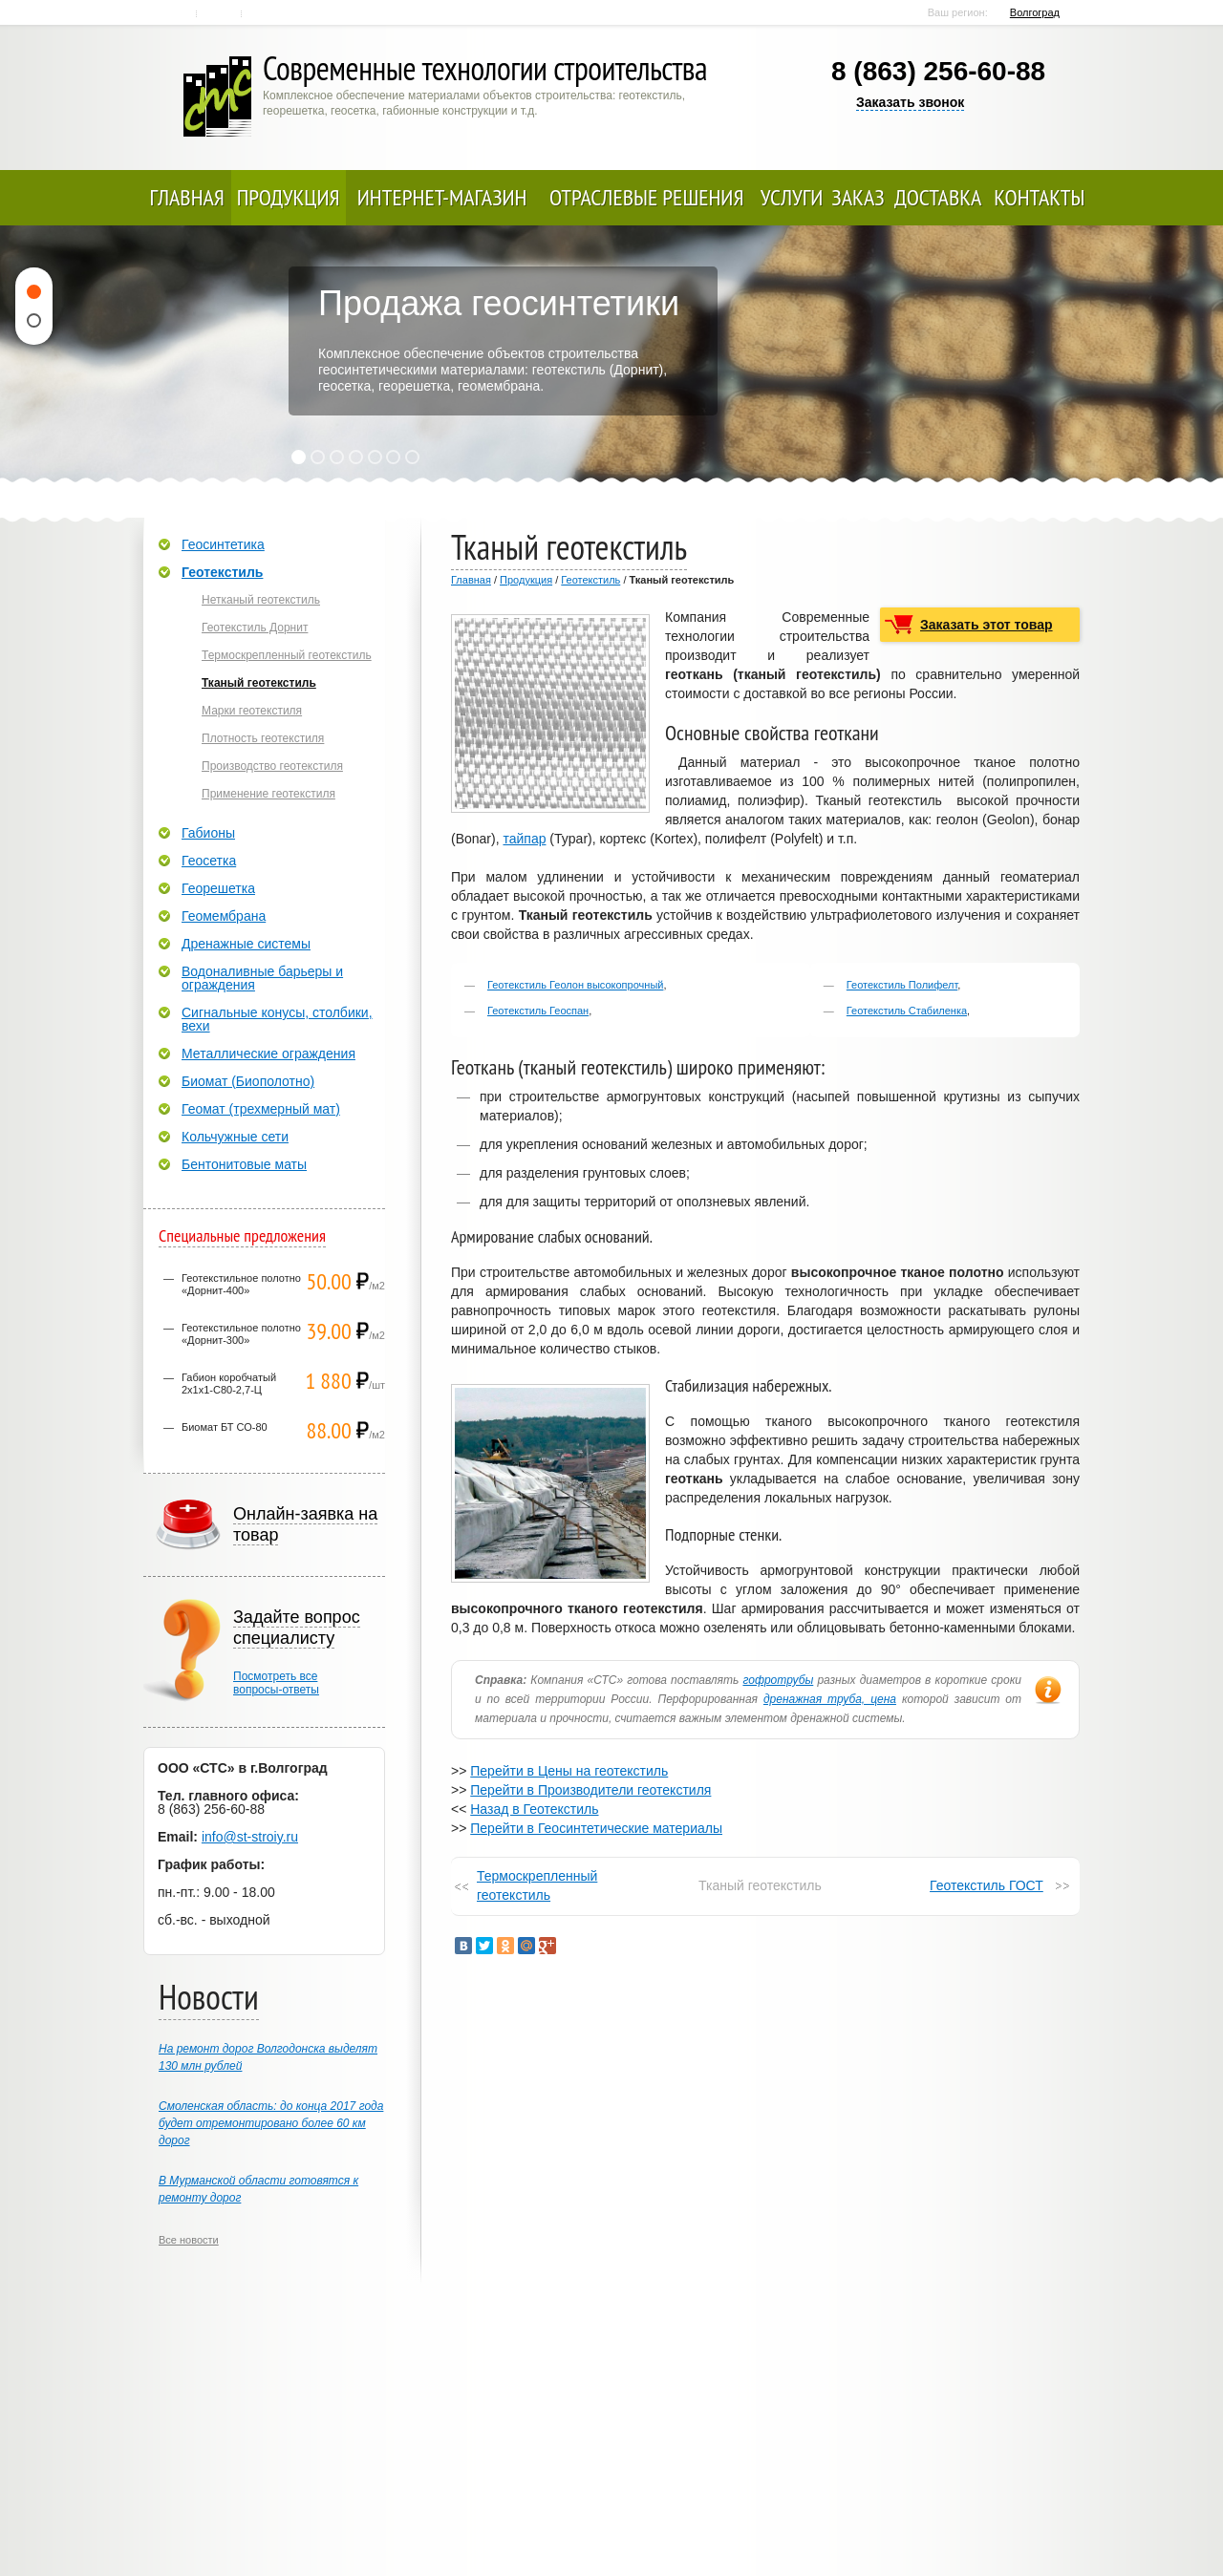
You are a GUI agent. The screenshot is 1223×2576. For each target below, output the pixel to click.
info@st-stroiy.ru (250, 1836)
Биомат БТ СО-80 (225, 1427)
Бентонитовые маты (244, 1164)
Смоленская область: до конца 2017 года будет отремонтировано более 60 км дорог (271, 2123)
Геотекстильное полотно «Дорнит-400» (241, 1284)
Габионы (208, 833)
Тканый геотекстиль (259, 683)
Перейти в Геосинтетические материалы (596, 1828)
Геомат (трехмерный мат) (261, 1109)
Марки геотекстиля (252, 710)
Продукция (288, 197)
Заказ (857, 197)
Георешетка (218, 888)
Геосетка (209, 860)
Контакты (220, 13)
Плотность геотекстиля (263, 738)
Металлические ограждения (268, 1053)
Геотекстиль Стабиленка (907, 1010)
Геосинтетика (223, 544)
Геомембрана (224, 916)
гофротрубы (777, 1680)
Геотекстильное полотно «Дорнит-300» (241, 1334)
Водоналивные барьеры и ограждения (262, 978)
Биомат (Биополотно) (248, 1081)
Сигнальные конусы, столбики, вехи (277, 1019)
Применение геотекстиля (268, 793)
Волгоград (1035, 12)
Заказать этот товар (986, 624)
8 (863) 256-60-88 (938, 71)
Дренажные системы (246, 943)
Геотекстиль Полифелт (902, 984)
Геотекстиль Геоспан (538, 1010)
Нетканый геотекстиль (261, 600)
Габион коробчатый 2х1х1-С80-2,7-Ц (229, 1383)
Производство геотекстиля (272, 766)
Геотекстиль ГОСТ (986, 1885)
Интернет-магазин (442, 197)
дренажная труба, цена (829, 1699)
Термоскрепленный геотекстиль (537, 1885)
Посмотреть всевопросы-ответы (276, 1683)
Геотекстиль (590, 579)
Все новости (189, 2240)
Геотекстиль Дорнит (255, 627)
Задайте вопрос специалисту (296, 1627)
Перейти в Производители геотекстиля (590, 1790)
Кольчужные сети (235, 1136)
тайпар (524, 838)
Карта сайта (265, 13)
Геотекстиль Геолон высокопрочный (575, 984)
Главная (176, 13)
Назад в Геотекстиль (534, 1809)
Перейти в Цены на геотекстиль (569, 1770)
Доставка (937, 197)
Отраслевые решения (646, 197)
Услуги (792, 197)
